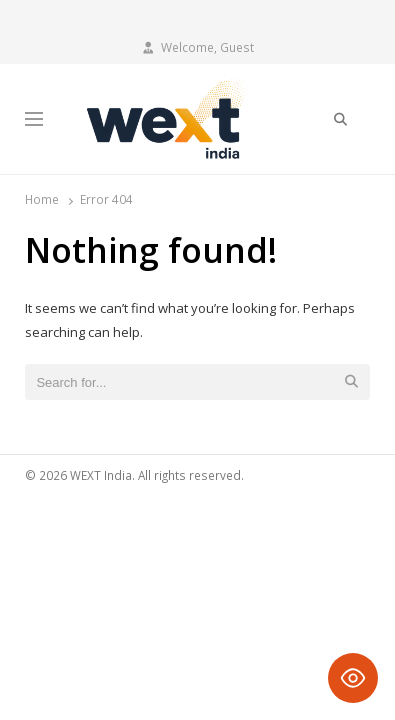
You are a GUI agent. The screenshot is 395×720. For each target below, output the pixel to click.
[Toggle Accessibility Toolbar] (353, 678)
